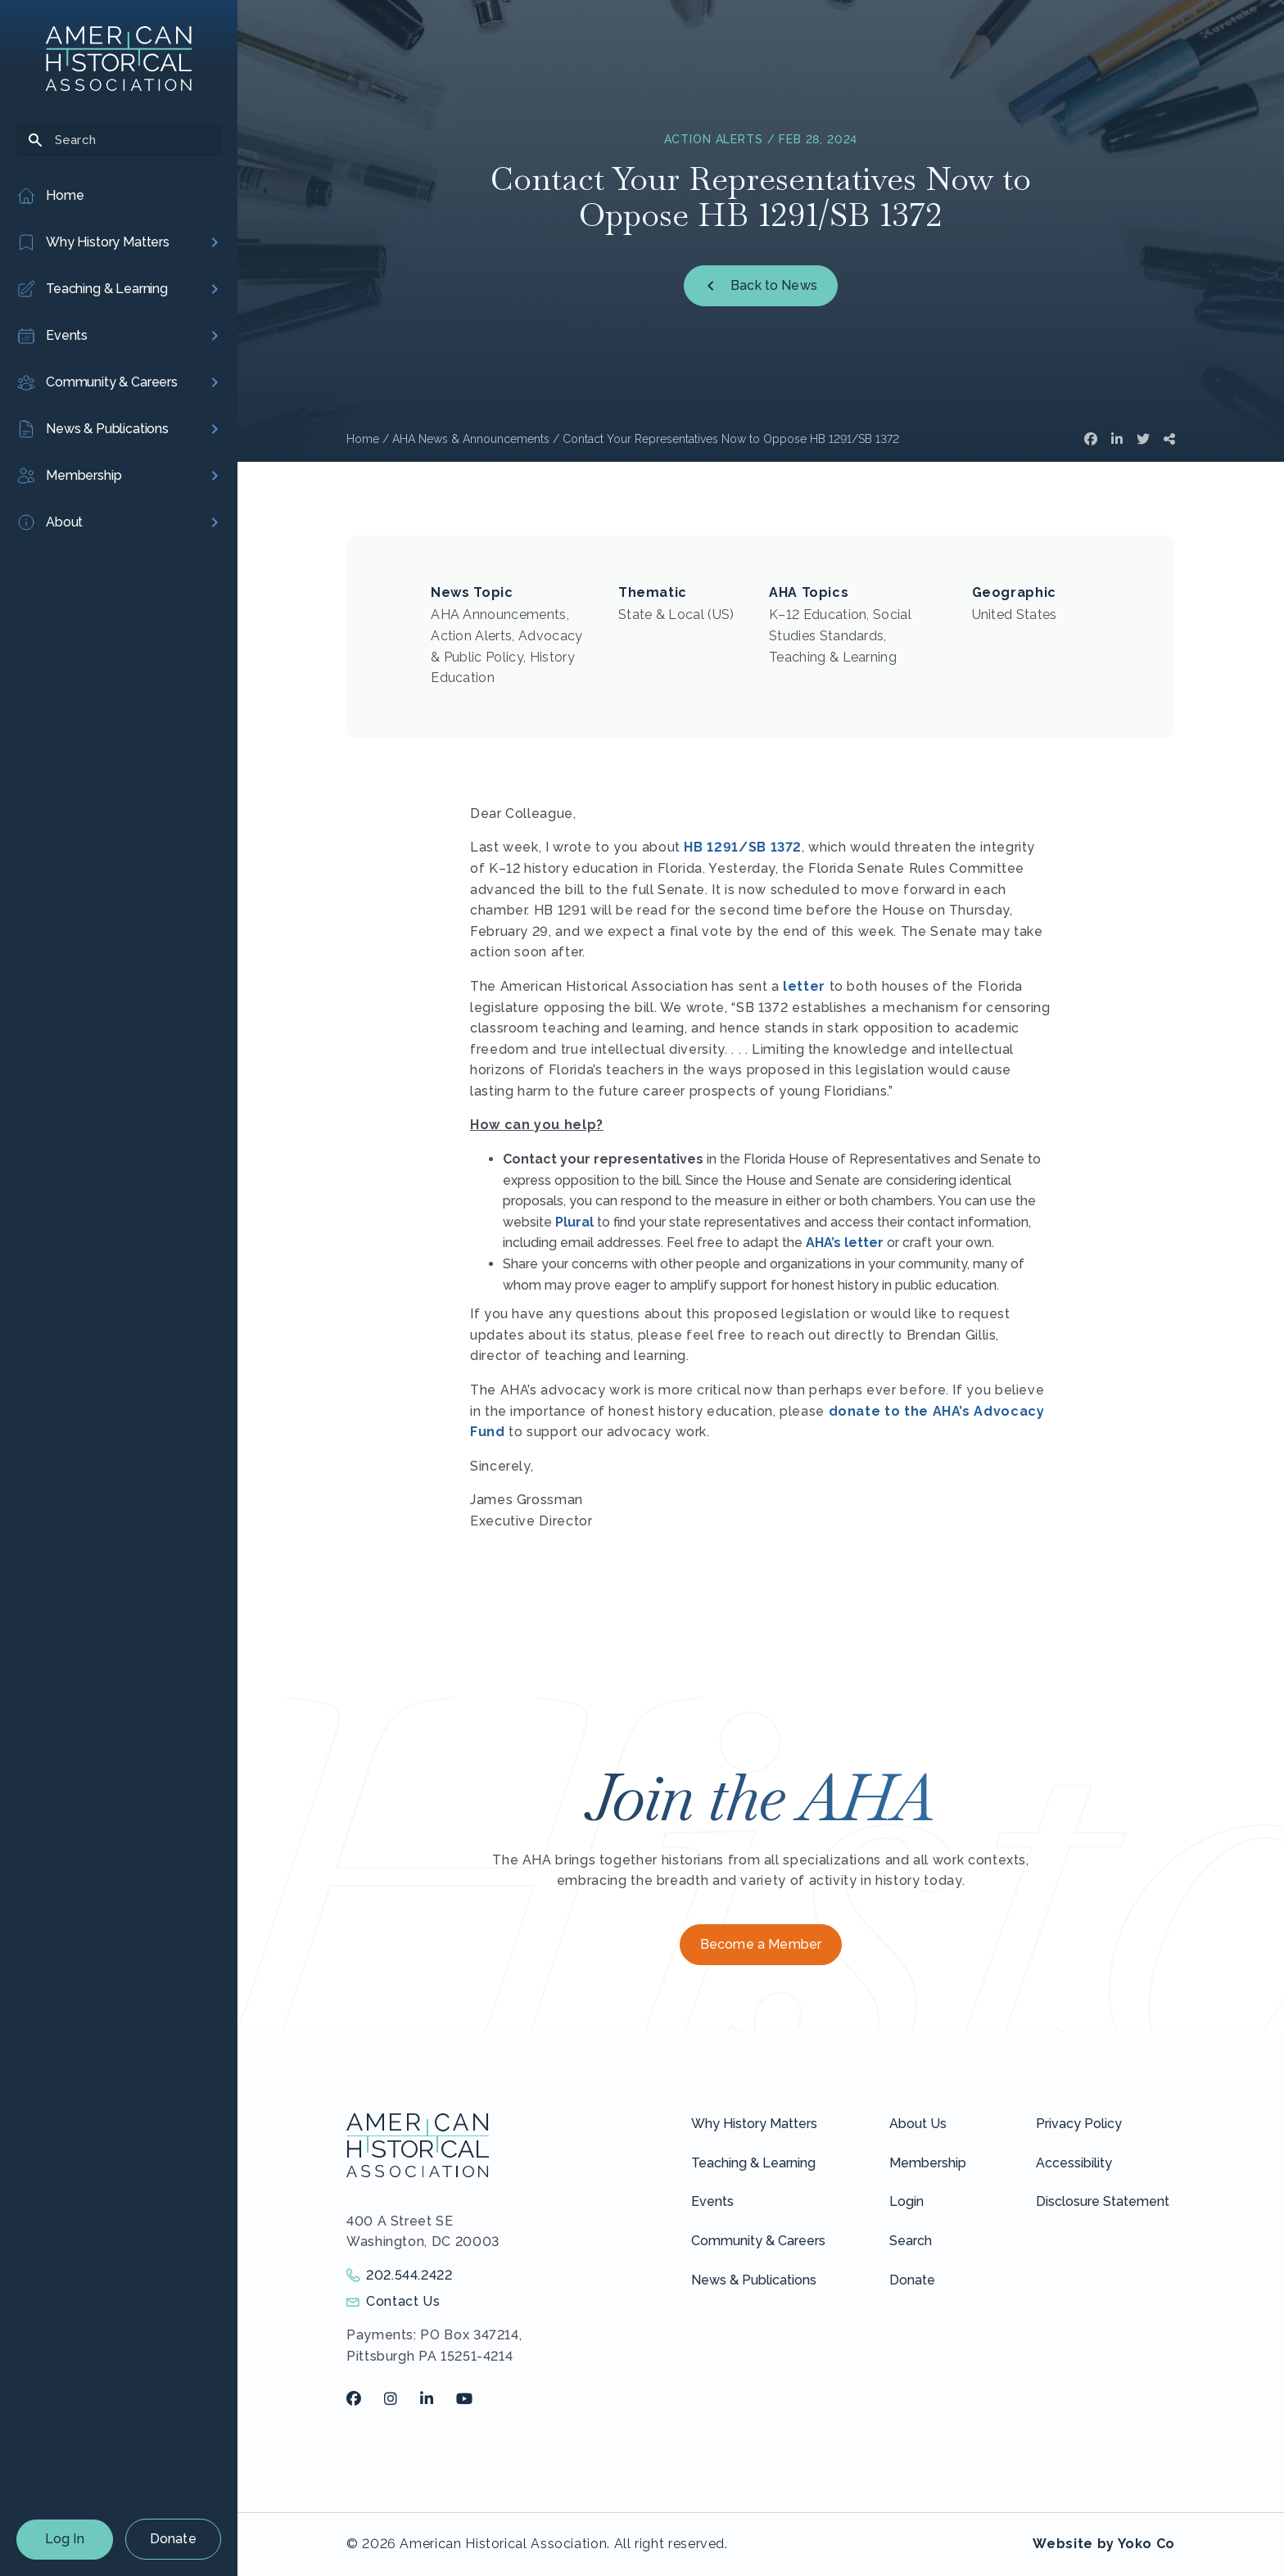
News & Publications (753, 2280)
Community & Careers (758, 2240)
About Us (918, 2123)
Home (362, 438)
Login (906, 2201)
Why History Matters (754, 2123)
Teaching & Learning (753, 2163)
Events (712, 2201)
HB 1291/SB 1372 (743, 847)
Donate (173, 2539)
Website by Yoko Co (1104, 2543)
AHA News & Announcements (470, 438)
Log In (64, 2539)
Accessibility (1074, 2163)
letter (804, 986)
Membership (927, 2163)
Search (910, 2240)
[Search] (118, 140)
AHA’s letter (845, 1242)
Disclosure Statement (1102, 2201)
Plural (574, 1222)
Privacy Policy (1079, 2123)
